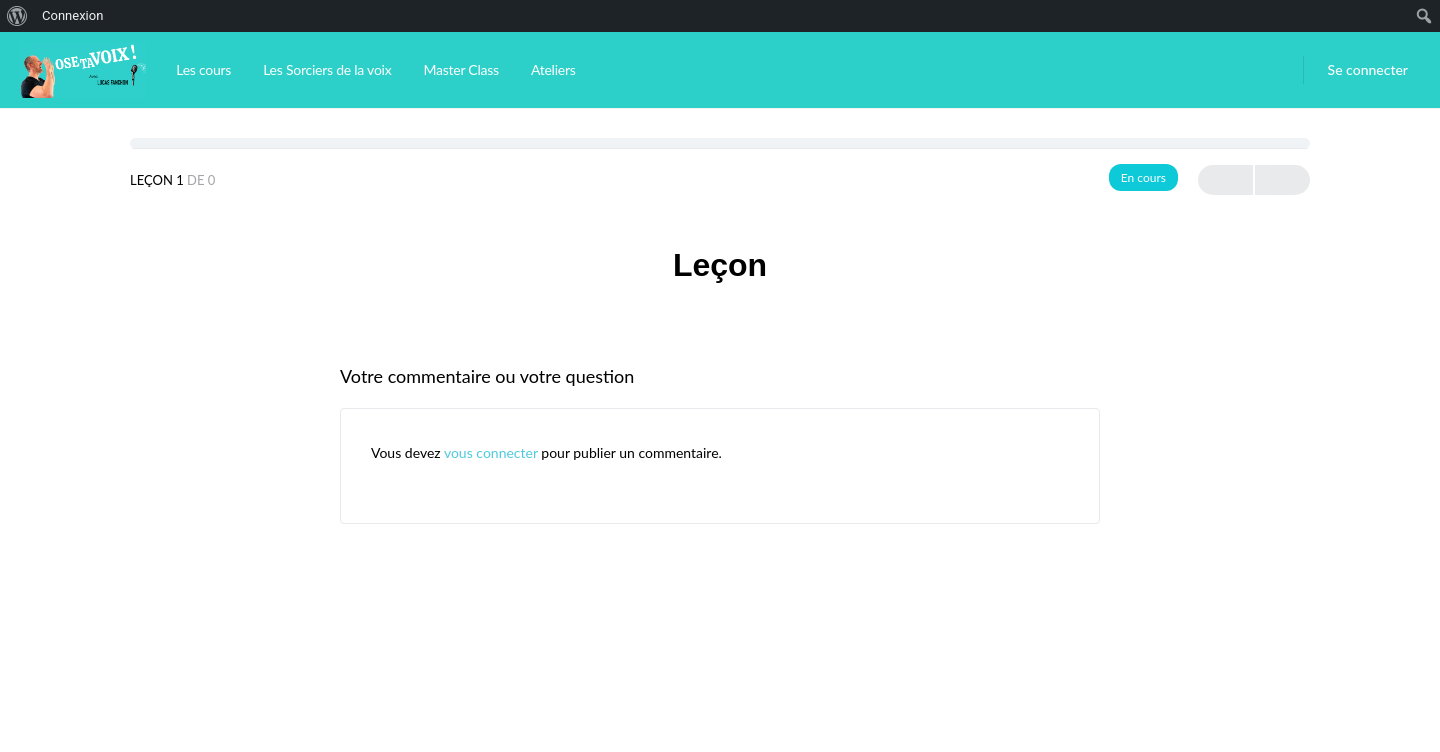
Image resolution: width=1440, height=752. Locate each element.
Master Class (460, 69)
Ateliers (553, 69)
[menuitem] (17, 16)
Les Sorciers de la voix (327, 69)
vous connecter (491, 452)
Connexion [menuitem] (72, 15)
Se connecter (1368, 69)
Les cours (203, 69)
